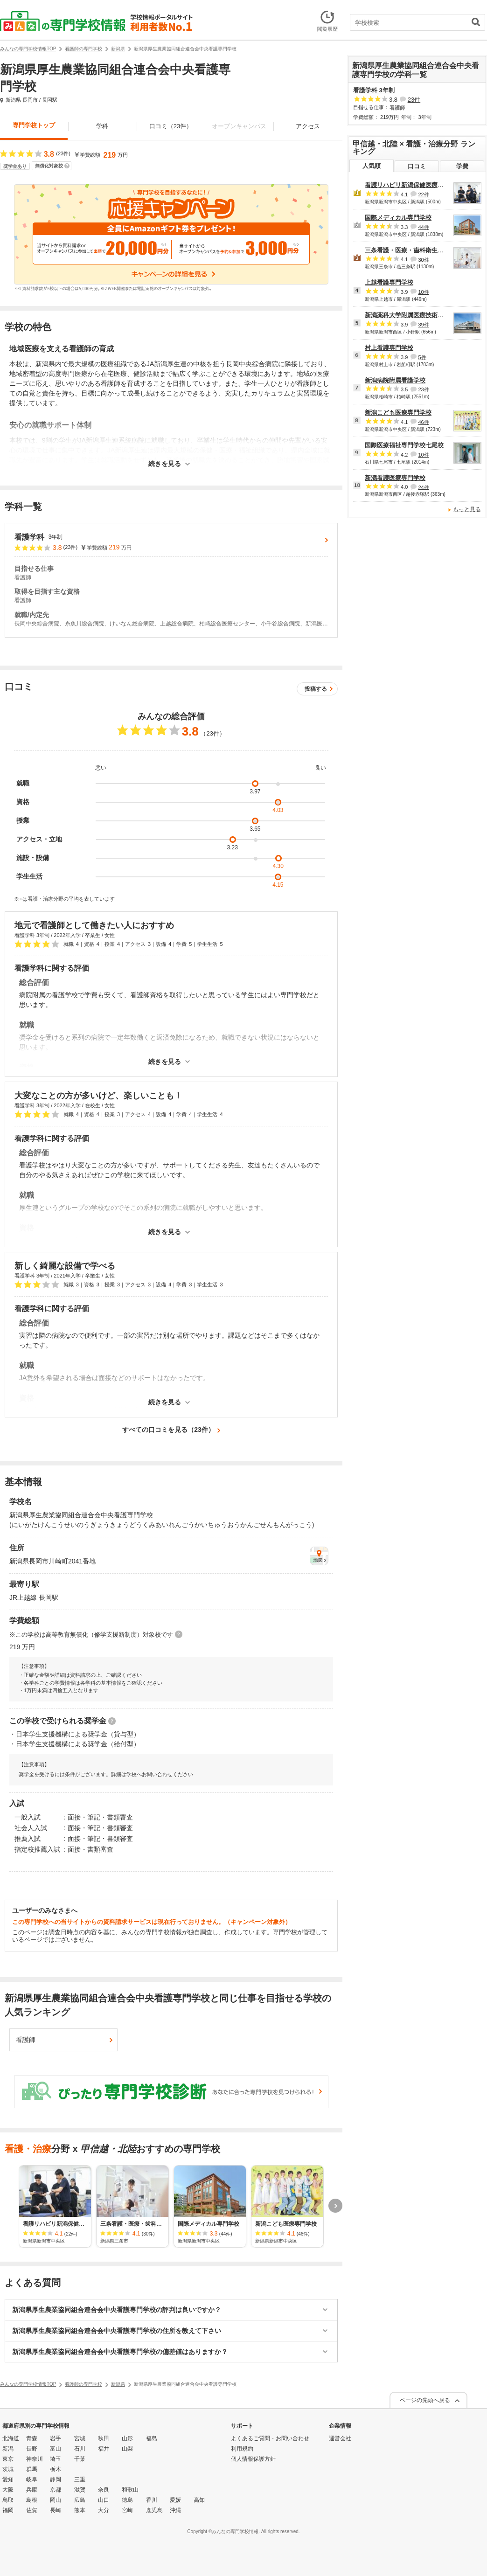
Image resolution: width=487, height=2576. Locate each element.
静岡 (55, 2479)
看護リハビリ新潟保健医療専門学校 (413, 184)
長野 (31, 2448)
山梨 (127, 2448)
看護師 (25, 2039)
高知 (199, 2500)
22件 (423, 194)
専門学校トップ (34, 125)
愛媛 (175, 2500)
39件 (423, 324)
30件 (423, 259)
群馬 (31, 2469)
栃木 (55, 2469)
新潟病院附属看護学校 (395, 380)
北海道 (10, 2438)
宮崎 (127, 2510)
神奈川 (34, 2459)
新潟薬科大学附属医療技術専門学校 (413, 315)
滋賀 (79, 2490)
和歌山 (130, 2490)
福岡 (8, 2510)
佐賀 (31, 2510)
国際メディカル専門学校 (398, 217)
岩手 (55, 2438)
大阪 (8, 2490)
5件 (422, 357)
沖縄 (175, 2510)
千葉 (79, 2459)
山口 (103, 2500)
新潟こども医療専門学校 (398, 412)
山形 (127, 2438)
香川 (151, 2500)
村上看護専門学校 (389, 347)
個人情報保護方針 (253, 2459)
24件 (423, 487)
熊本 (79, 2510)
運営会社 (340, 2438)
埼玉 (55, 2459)
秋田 (103, 2438)
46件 (423, 422)
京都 (55, 2490)
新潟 (8, 2448)
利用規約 (242, 2448)
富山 (55, 2448)
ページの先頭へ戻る (425, 2400)
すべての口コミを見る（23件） (168, 1429)
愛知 (8, 2479)
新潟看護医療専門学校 (395, 477)
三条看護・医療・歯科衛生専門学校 (413, 250)
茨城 (8, 2469)
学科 (102, 126)
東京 (8, 2459)
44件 (423, 227)
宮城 (79, 2438)
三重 (79, 2479)
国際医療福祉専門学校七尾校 (404, 445)
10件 (423, 292)
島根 (31, 2500)
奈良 (103, 2490)
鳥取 (8, 2500)
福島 (151, 2438)
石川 (79, 2448)
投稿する (316, 689)
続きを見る (164, 464)
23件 (414, 99)
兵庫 (31, 2490)
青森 (31, 2438)
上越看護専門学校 (389, 282)
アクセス (308, 126)
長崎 (55, 2510)
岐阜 (31, 2479)
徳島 (127, 2500)
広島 (79, 2500)
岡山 (55, 2500)
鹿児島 (154, 2510)
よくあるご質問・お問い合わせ (270, 2438)
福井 (103, 2448)
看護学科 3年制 (374, 90)
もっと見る (467, 509)
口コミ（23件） (170, 126)
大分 (103, 2510)
